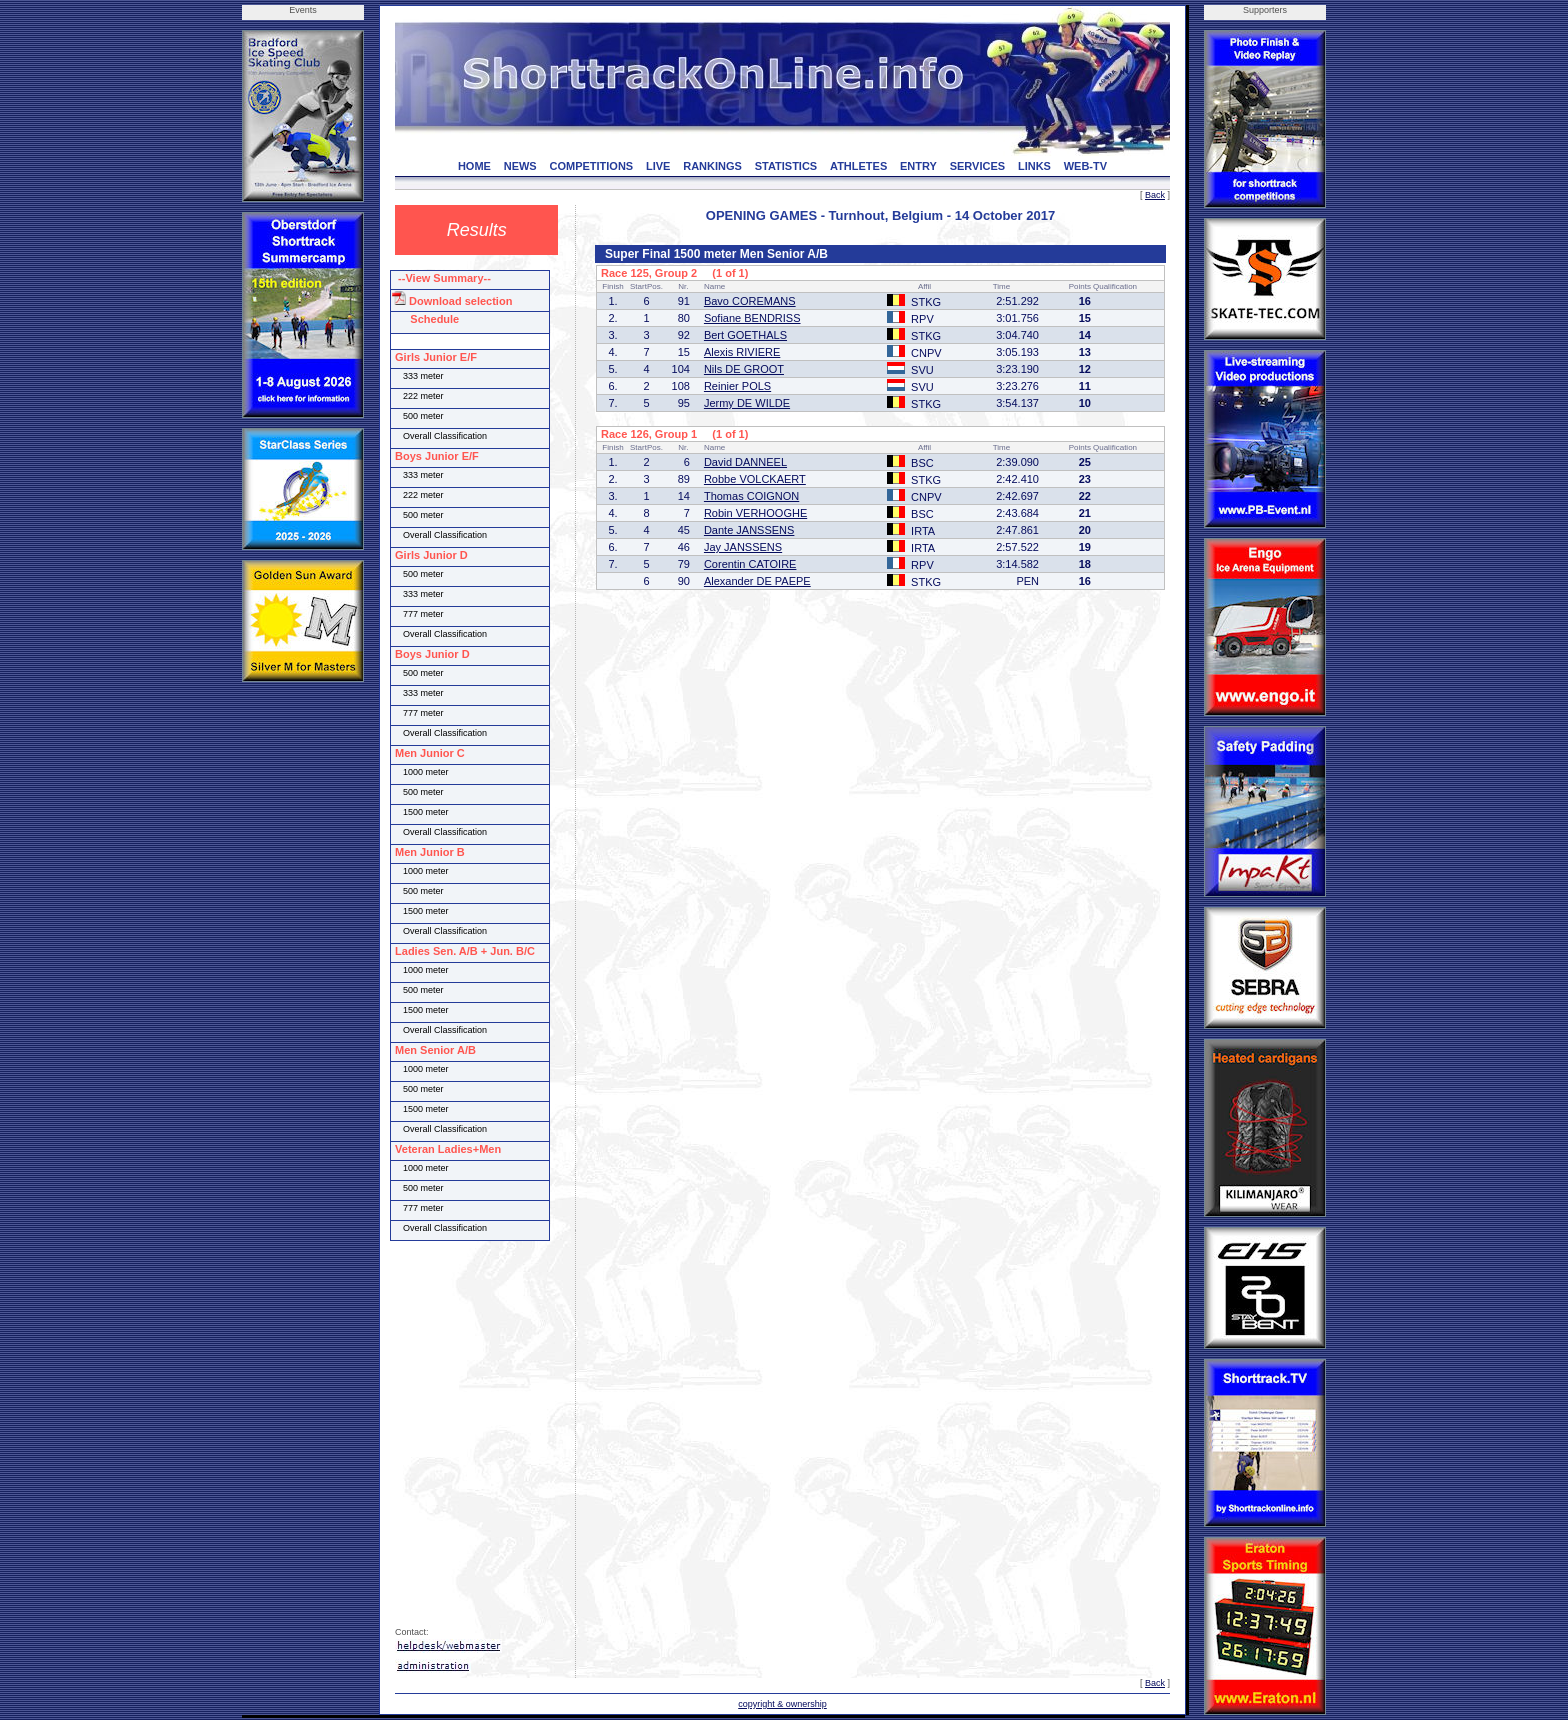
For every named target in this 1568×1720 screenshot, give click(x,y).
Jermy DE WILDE (747, 403)
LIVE (658, 166)
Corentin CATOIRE (750, 564)
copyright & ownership (782, 1704)
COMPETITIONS (591, 166)
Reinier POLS (737, 386)
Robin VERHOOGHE (755, 513)
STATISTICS (786, 166)
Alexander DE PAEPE (757, 581)
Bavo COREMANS (750, 301)
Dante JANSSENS (749, 530)
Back (1155, 195)
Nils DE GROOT (744, 369)
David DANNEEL (745, 462)
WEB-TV (1085, 166)
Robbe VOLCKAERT (755, 479)
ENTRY (918, 166)
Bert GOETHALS (745, 335)
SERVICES (977, 166)
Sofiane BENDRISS (752, 318)
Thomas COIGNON (751, 496)
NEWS (520, 166)
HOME (474, 166)
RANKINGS (712, 166)
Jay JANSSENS (743, 547)
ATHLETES (858, 166)
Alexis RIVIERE (742, 352)
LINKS (1034, 166)
